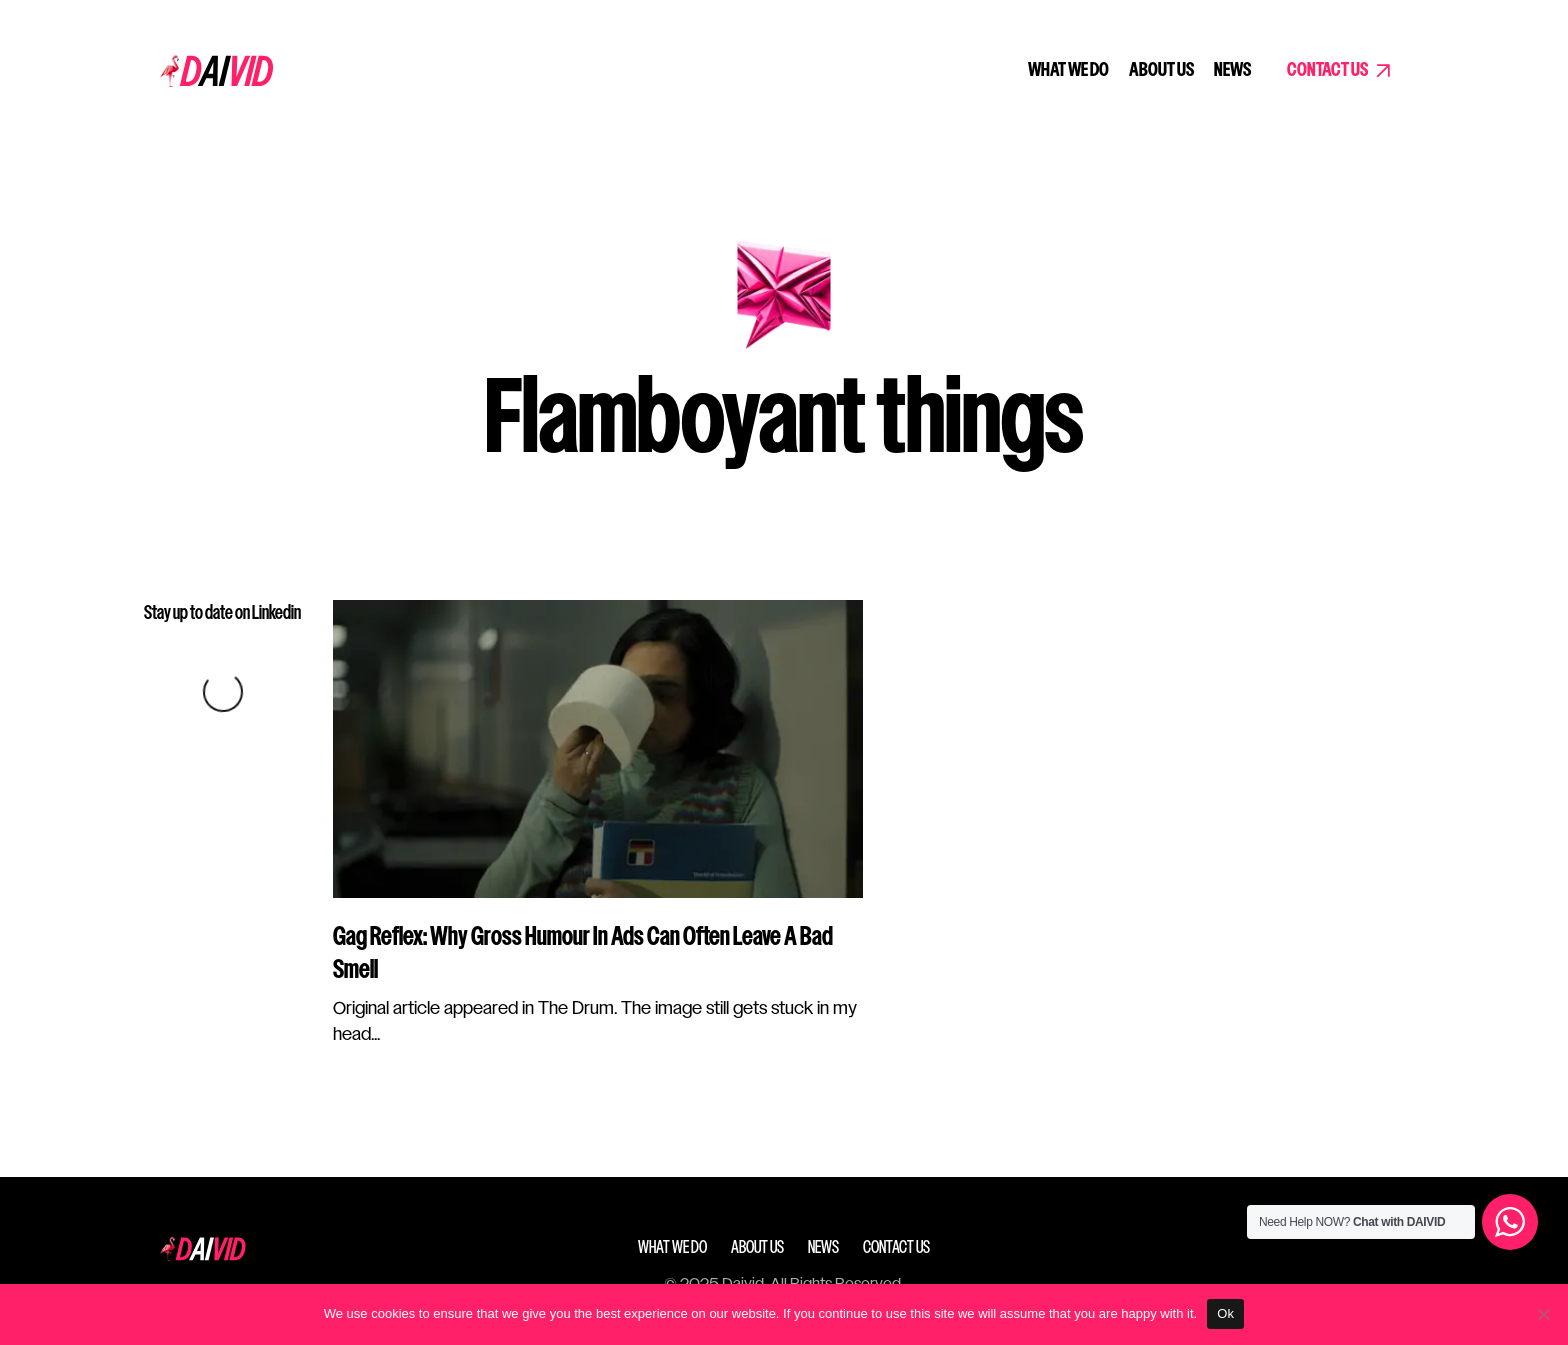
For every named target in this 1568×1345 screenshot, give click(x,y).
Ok (1225, 1313)
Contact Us (1327, 70)
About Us (1161, 70)
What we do (1068, 70)
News (1232, 70)
